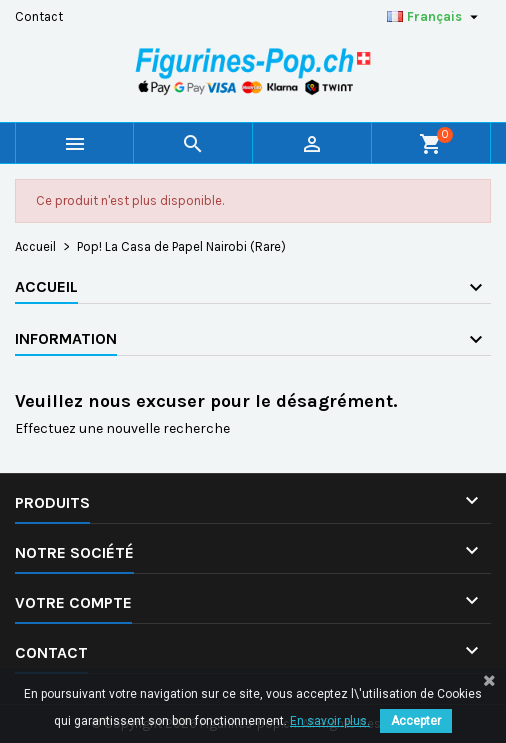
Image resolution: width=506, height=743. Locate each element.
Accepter (416, 721)
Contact (39, 16)
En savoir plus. (330, 721)
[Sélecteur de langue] (435, 17)
